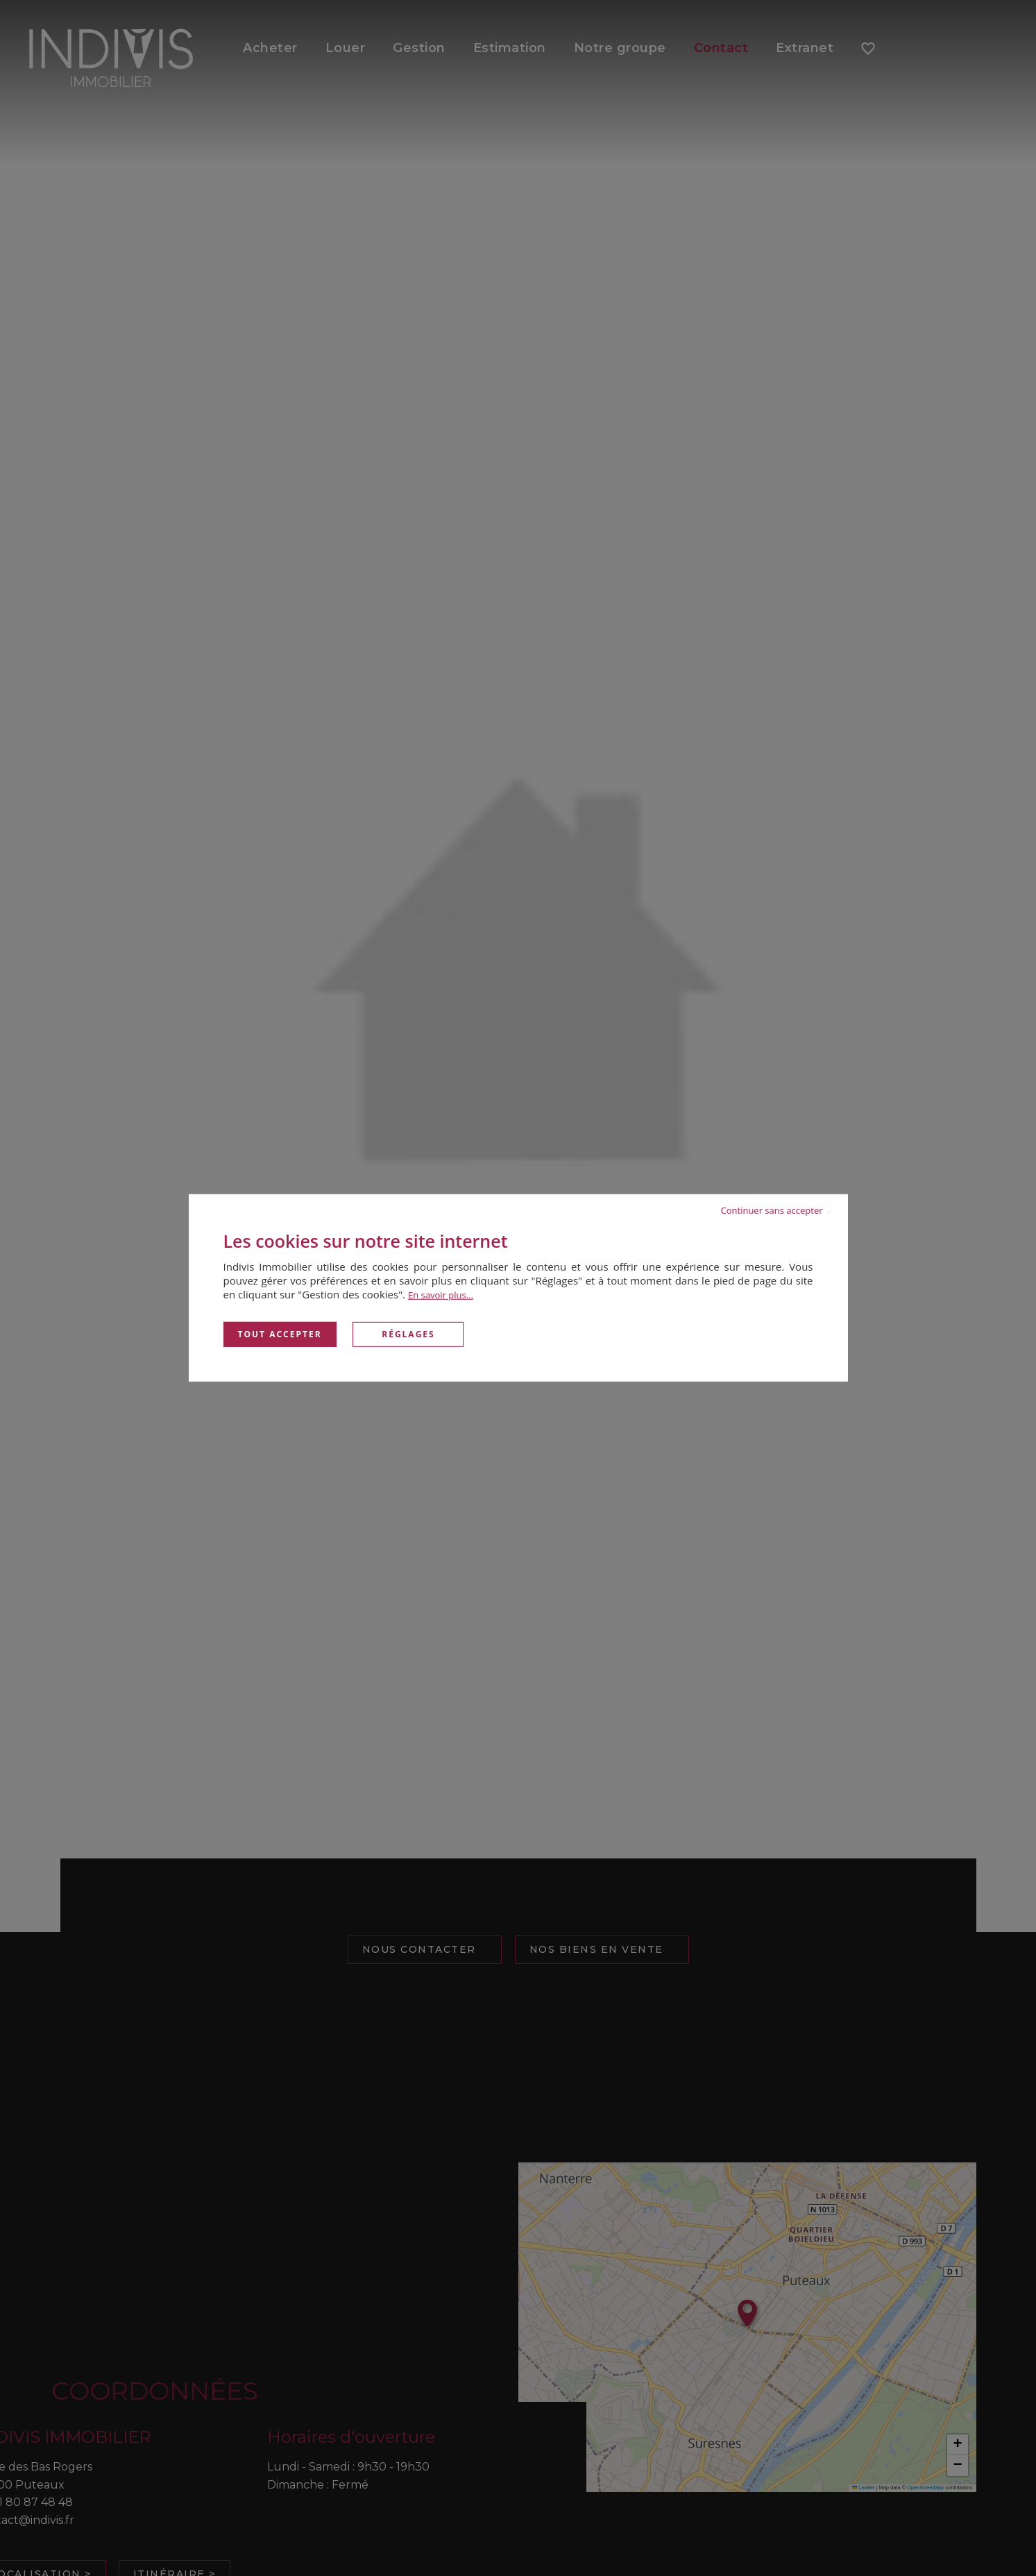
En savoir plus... (440, 1295)
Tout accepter (280, 1334)
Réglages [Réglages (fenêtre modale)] (408, 1334)
